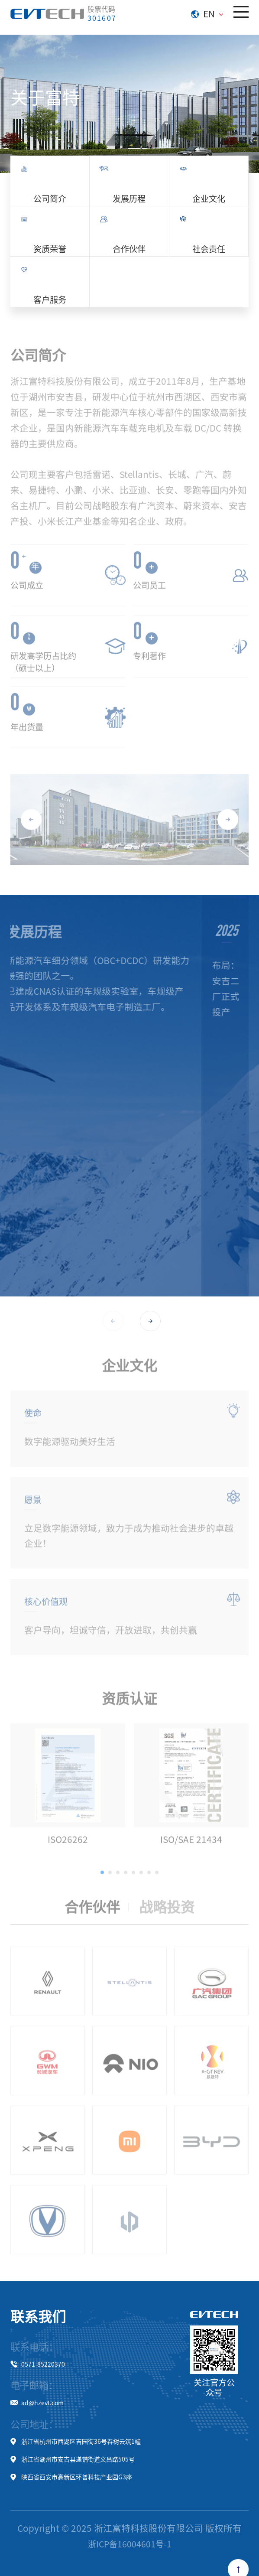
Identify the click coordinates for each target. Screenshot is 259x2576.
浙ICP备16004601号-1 (130, 2544)
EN (207, 13)
